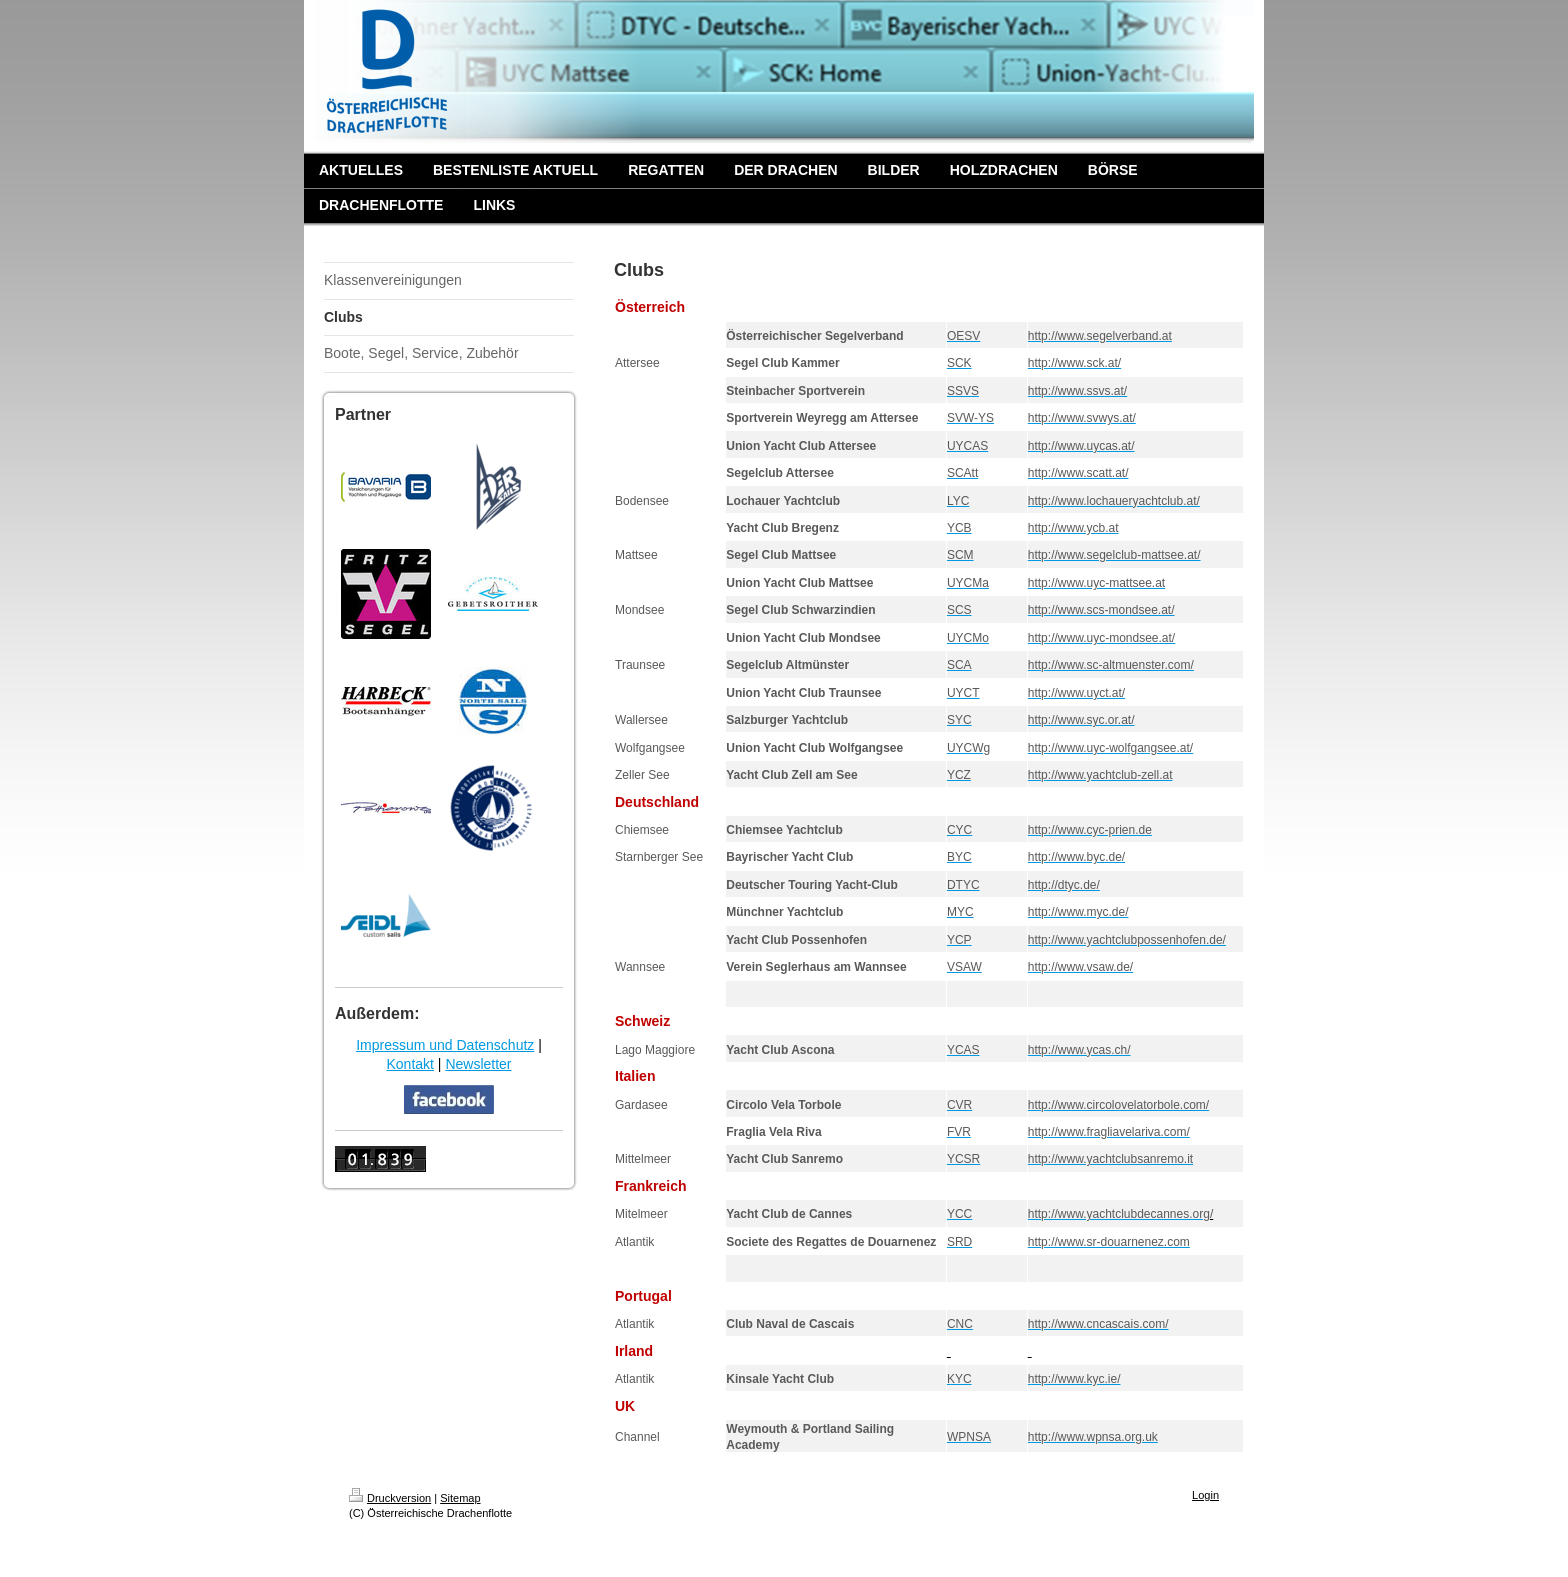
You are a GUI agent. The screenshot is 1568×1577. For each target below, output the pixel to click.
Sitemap (460, 1498)
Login (1205, 1495)
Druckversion (390, 1498)
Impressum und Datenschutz (445, 1045)
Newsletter (478, 1064)
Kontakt (409, 1064)
